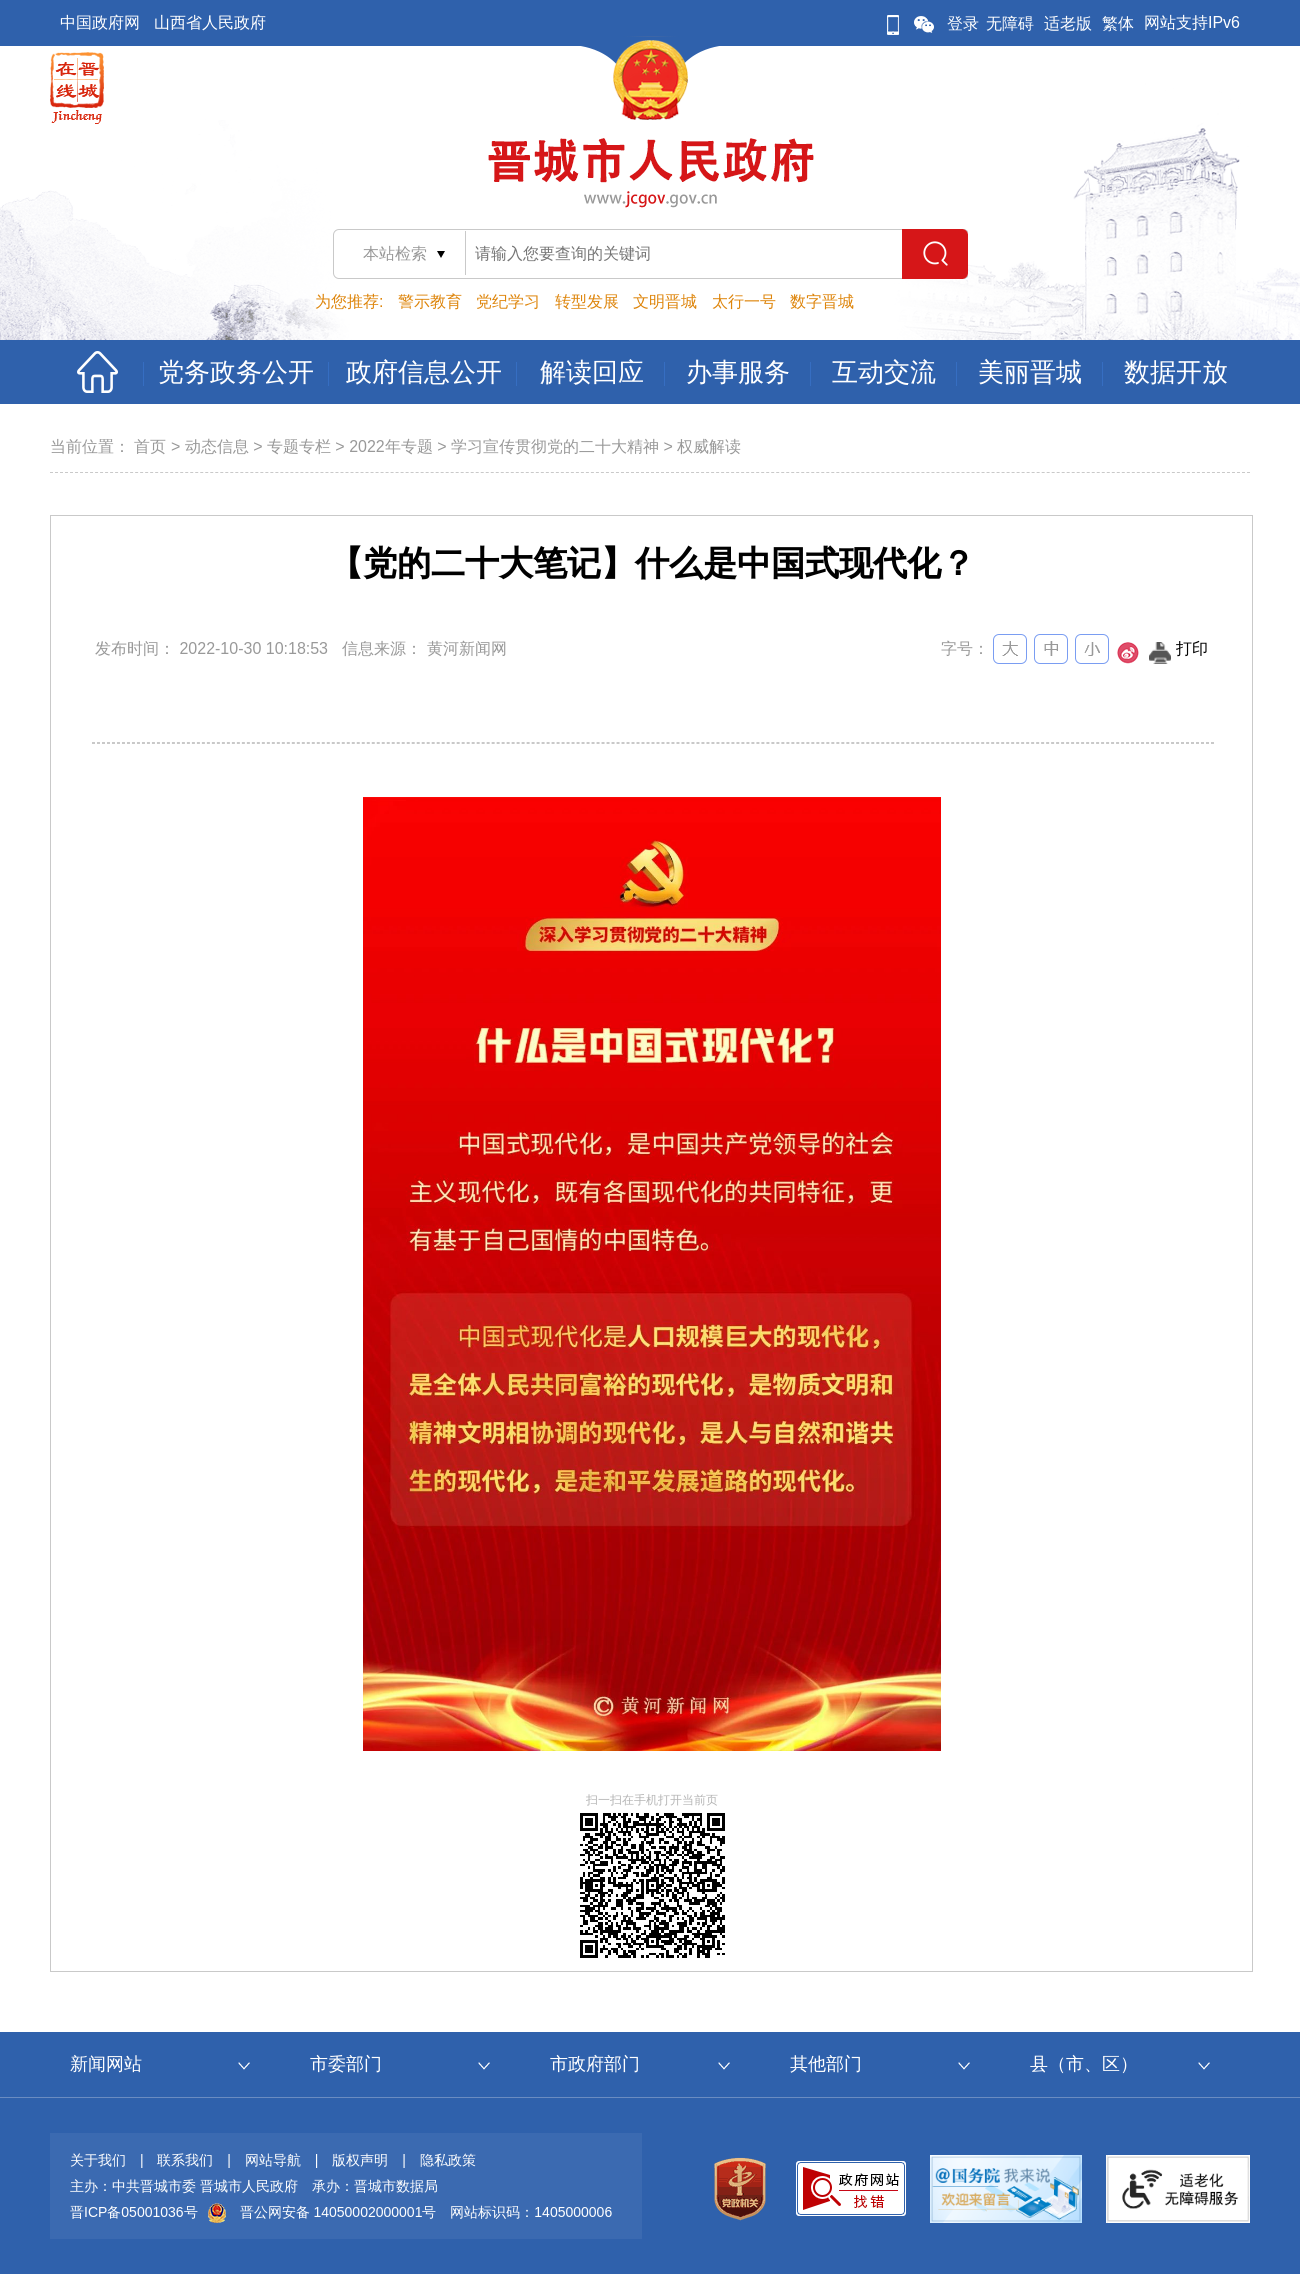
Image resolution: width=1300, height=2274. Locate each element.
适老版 (1068, 23)
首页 (150, 446)
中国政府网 (100, 22)
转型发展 (587, 301)
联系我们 (185, 2160)
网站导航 (273, 2160)
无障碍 (1010, 23)
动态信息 (217, 446)
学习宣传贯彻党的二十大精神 (555, 446)
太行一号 (744, 301)
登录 (963, 23)
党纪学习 (508, 301)
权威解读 (709, 446)
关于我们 (98, 2160)
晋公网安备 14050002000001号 (338, 2212)
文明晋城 (665, 301)
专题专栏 (299, 446)
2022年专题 (391, 446)
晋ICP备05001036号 (134, 2212)
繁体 (1118, 23)
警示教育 (430, 301)
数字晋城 (822, 301)
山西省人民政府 (210, 22)
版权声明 (360, 2160)
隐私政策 (448, 2160)
